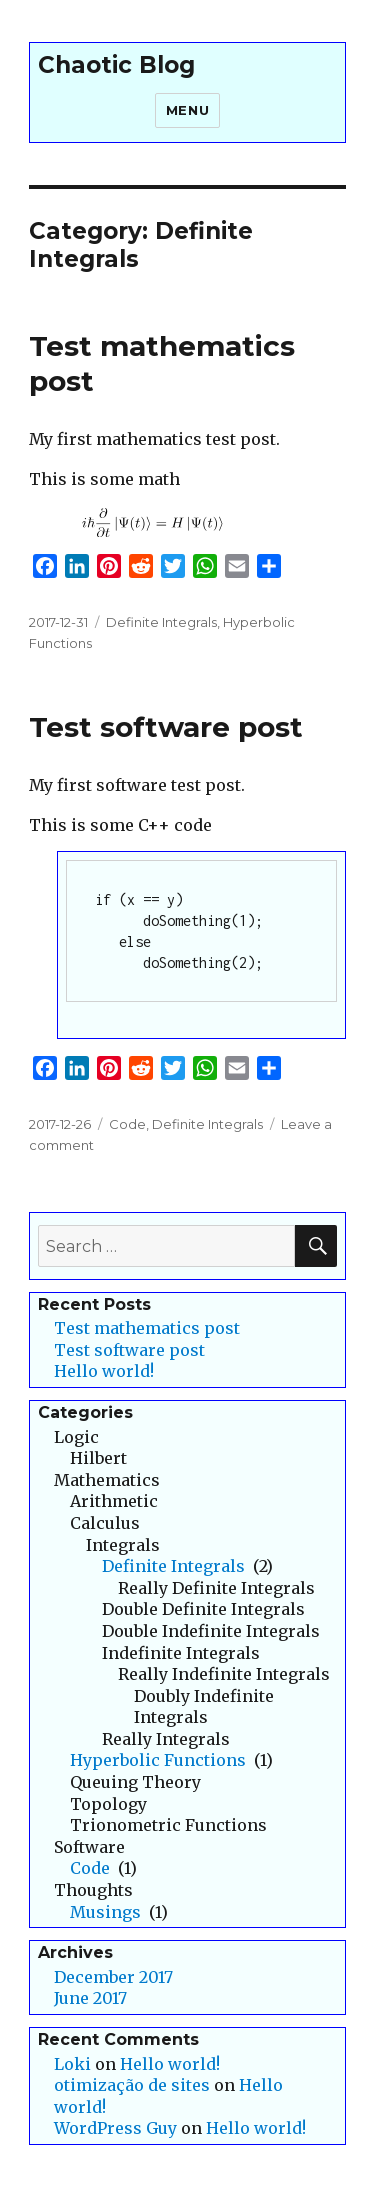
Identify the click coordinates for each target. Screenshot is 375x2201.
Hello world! (104, 1371)
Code (127, 1124)
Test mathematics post (147, 1328)
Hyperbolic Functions (158, 1760)
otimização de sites (132, 2085)
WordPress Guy (115, 2128)
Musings (105, 1912)
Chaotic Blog (116, 65)
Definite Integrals (161, 622)
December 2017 (113, 1977)
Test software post (166, 727)
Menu (187, 110)
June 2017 (90, 1998)
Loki (72, 2064)
